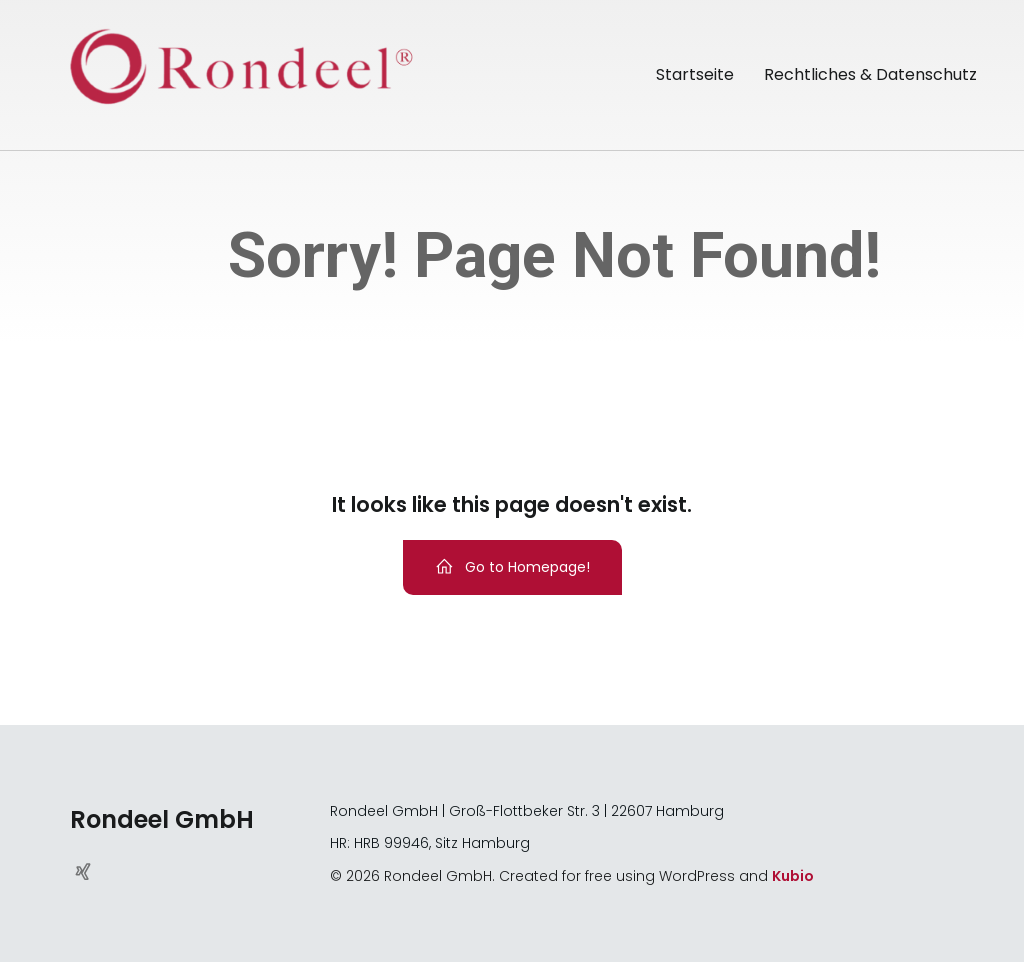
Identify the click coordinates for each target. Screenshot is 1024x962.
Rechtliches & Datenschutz (870, 74)
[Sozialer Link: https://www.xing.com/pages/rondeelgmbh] (90, 871)
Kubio (793, 876)
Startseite (695, 74)
